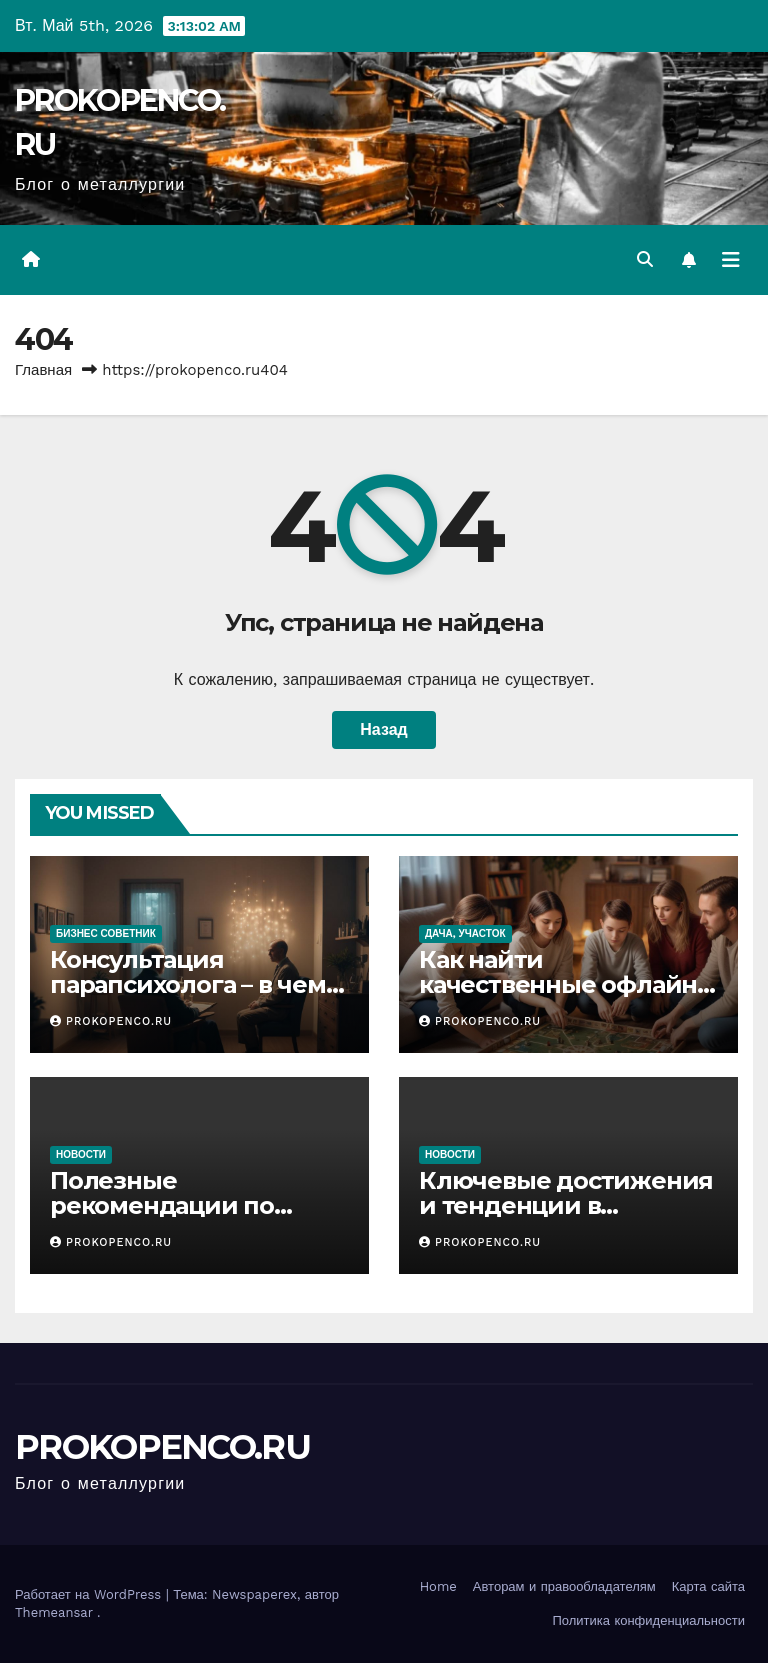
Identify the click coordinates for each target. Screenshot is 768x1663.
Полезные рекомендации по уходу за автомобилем (188, 1205)
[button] (645, 259)
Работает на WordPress (90, 1594)
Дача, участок (465, 933)
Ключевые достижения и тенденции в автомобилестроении (566, 1205)
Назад (383, 729)
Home (438, 1586)
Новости (81, 1154)
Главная (43, 370)
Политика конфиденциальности (648, 1620)
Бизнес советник (106, 933)
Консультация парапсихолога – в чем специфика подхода (188, 984)
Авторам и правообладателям (564, 1586)
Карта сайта (708, 1586)
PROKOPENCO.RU (111, 1021)
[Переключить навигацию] (731, 260)
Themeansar (54, 1612)
